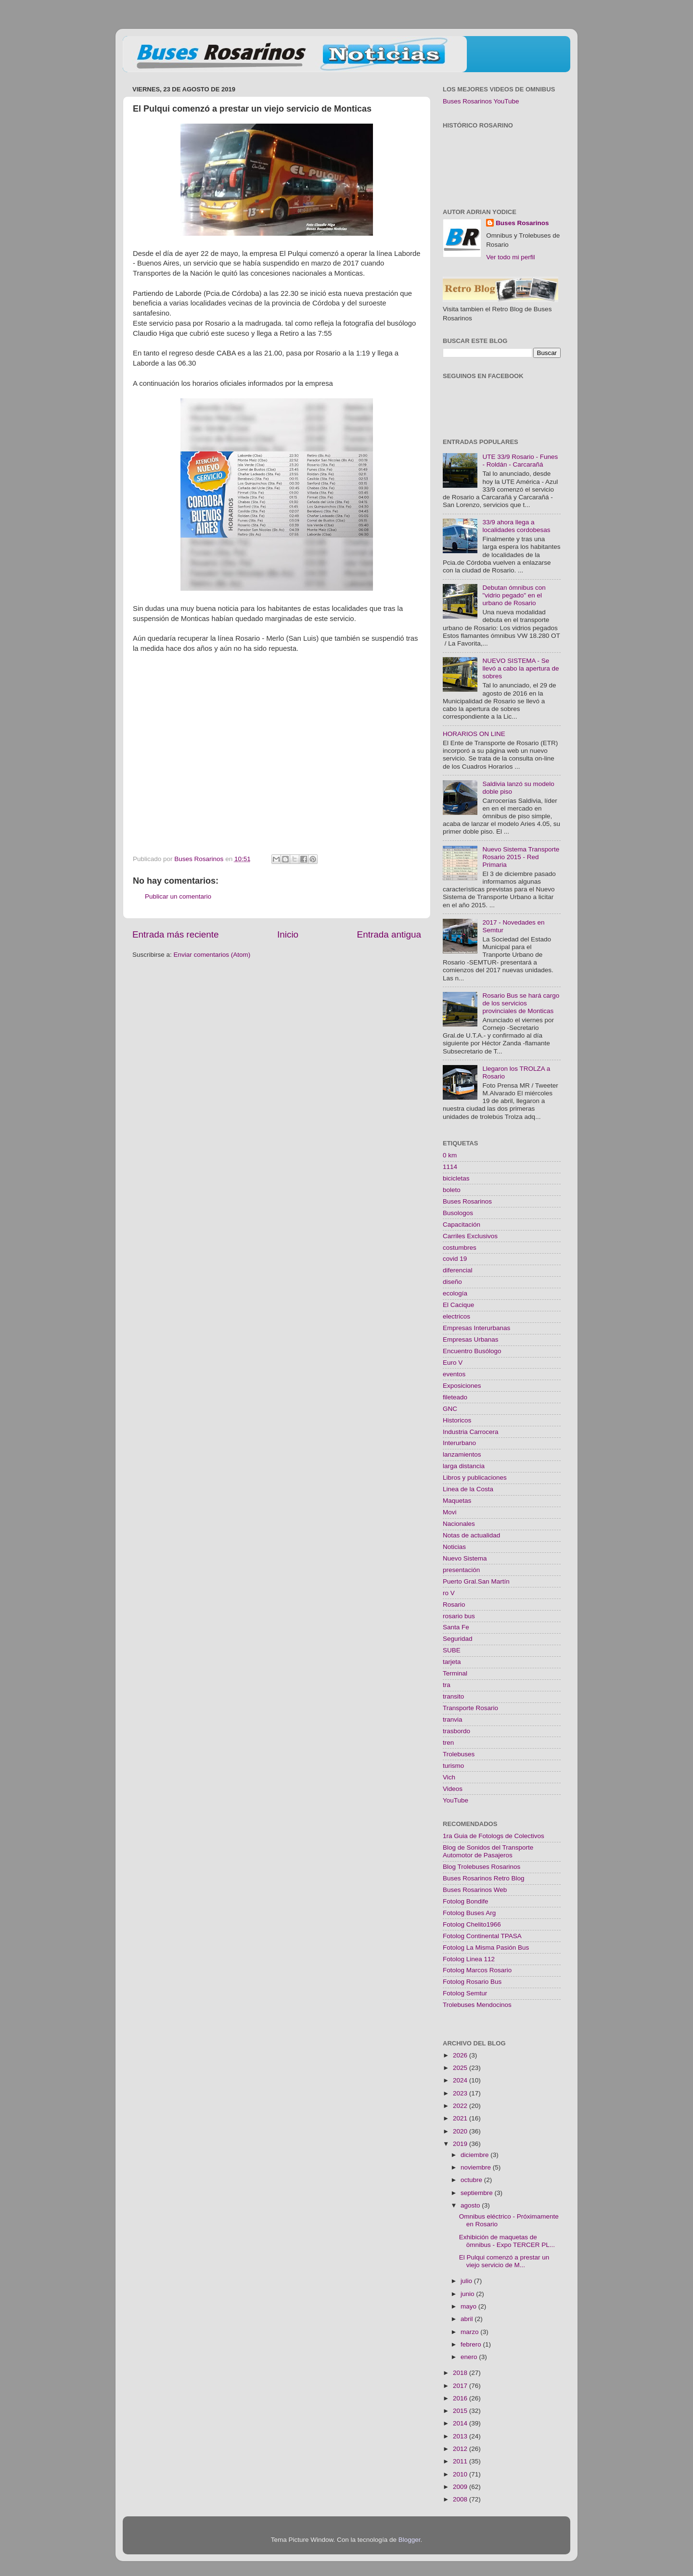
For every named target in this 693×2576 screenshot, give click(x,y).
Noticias (454, 1546)
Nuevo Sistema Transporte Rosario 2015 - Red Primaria (520, 857)
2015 (461, 2410)
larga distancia (464, 1466)
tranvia (452, 1719)
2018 (461, 2372)
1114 (450, 1166)
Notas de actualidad (471, 1535)
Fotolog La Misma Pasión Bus (486, 1947)
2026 (461, 2055)
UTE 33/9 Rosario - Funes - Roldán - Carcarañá (520, 460)
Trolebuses (459, 1754)
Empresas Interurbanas (476, 1328)
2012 (461, 2448)
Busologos (458, 1213)
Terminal (455, 1673)
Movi (450, 1512)
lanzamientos (462, 1454)
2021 (461, 2118)
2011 (461, 2461)
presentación (461, 1570)
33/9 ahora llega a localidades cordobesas (516, 526)
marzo (470, 2331)
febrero (472, 2344)
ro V (449, 1593)
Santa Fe (456, 1627)
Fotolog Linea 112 (469, 1959)
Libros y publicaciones (475, 1477)
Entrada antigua (389, 934)
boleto (452, 1189)
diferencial (458, 1270)
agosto (471, 2205)
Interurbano (459, 1443)
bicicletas (456, 1178)
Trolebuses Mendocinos (477, 2004)
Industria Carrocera (471, 1431)
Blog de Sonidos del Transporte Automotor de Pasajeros (488, 1851)
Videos (452, 1788)
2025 (461, 2067)
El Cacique (458, 1304)
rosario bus (459, 1616)
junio (468, 2293)
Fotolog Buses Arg (469, 1912)
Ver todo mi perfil (510, 257)
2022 (461, 2105)
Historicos (457, 1420)
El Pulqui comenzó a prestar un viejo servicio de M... (504, 2261)
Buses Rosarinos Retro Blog (484, 1878)
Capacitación (461, 1224)
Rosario (454, 1604)
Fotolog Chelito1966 (472, 1924)
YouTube (455, 1800)
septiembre (478, 2192)
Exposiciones (462, 1385)
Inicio (287, 934)
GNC (450, 1408)
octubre (472, 2179)
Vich (449, 1777)
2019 (461, 2143)
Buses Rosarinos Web (475, 1889)
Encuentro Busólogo (472, 1351)
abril (468, 2318)
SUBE (452, 1650)
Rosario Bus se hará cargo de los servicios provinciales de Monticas (520, 1003)
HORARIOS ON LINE (474, 733)
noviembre (477, 2167)
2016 (461, 2398)
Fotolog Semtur (465, 1993)
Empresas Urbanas (471, 1339)
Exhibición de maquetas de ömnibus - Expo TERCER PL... (507, 2240)
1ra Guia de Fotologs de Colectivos (493, 1836)
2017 (461, 2385)
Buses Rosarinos (522, 223)
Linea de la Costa (468, 1489)
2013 (461, 2436)
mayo (469, 2306)
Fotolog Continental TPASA (482, 1936)
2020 (461, 2131)
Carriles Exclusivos (470, 1236)
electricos (456, 1316)
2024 (461, 2080)
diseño (452, 1281)
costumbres (459, 1247)
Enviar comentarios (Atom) (212, 954)
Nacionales (459, 1523)
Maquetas (457, 1500)
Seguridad (458, 1638)
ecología (455, 1293)
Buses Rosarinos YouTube (481, 101)
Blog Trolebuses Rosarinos (481, 1866)
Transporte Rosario (470, 1708)
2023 (461, 2093)
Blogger (409, 2539)
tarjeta (452, 1661)
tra (446, 1684)
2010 (461, 2474)
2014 (461, 2423)
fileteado (455, 1397)
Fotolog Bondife (465, 1901)
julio (467, 2280)
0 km (450, 1155)
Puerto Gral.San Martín (476, 1581)
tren (448, 1742)
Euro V (452, 1362)
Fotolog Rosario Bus (472, 1981)
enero (470, 2356)
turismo (453, 1765)
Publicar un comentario (178, 896)
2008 (461, 2499)
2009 (461, 2486)
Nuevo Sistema (465, 1558)
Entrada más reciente (175, 934)
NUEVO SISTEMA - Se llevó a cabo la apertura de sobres (520, 668)
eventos (454, 1374)
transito (453, 1696)
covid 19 (455, 1258)
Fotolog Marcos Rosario (477, 1970)
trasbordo (456, 1731)
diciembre (475, 2154)
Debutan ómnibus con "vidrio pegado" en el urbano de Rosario (513, 595)
